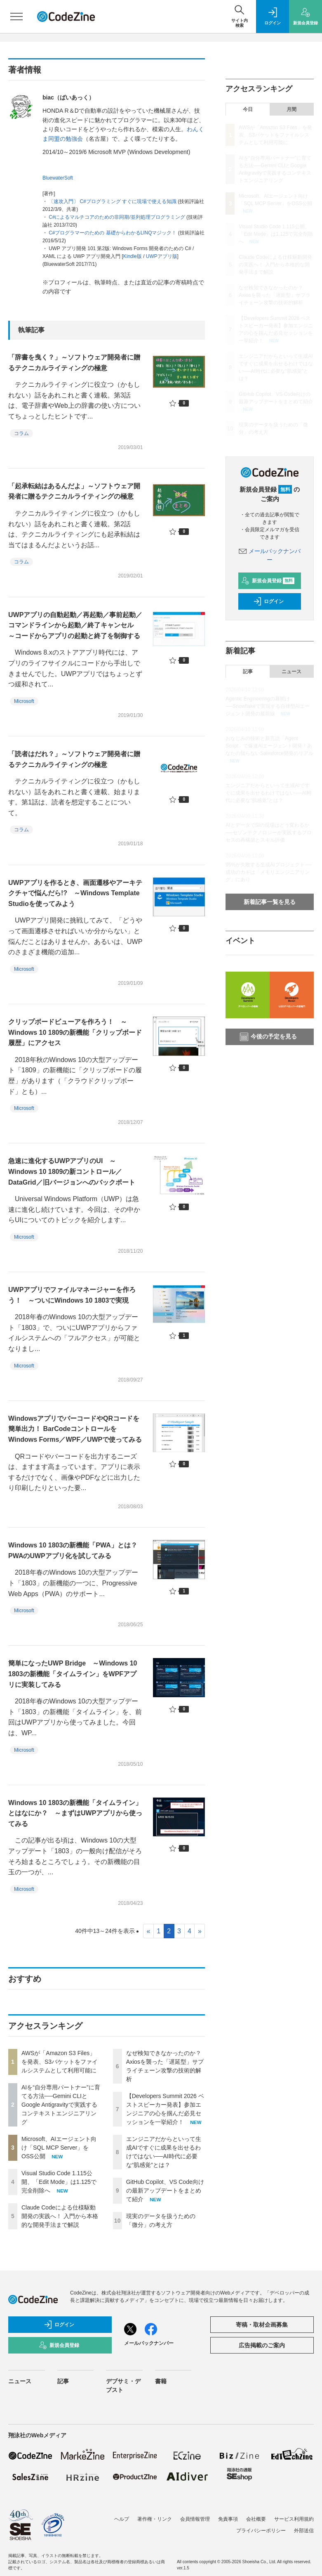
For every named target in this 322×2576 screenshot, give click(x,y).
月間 (291, 109)
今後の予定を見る (268, 1037)
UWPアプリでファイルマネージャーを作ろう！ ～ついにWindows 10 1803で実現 (72, 1295)
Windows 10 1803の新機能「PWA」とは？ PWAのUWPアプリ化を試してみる (76, 1550)
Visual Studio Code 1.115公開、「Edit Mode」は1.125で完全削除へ (58, 2182)
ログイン (268, 601)
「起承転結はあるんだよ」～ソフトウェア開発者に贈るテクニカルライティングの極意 (74, 491)
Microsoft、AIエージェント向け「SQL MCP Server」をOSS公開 (58, 2148)
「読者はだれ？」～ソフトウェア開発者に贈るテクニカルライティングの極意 (74, 759)
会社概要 (256, 2519)
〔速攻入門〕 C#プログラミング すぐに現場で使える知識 (112, 201)
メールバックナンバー (149, 2343)
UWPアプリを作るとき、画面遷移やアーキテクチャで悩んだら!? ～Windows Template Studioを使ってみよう (75, 893)
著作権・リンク (154, 2519)
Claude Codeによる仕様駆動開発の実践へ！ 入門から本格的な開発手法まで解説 (59, 2216)
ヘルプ (121, 2519)
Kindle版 (132, 256)
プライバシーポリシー (261, 2530)
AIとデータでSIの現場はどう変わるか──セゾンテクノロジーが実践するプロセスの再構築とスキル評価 (269, 832)
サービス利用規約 (294, 2519)
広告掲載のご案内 (262, 2345)
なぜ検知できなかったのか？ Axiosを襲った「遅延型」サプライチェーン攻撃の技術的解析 (274, 295)
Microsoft (24, 701)
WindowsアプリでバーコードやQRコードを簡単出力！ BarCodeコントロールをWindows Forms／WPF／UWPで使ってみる (75, 1429)
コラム (21, 433)
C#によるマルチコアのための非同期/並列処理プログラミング (117, 217)
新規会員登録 (267, 581)
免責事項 (228, 2519)
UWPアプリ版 (161, 256)
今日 (248, 109)
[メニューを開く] (16, 16)
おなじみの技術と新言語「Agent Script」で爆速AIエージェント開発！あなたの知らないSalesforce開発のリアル (269, 746)
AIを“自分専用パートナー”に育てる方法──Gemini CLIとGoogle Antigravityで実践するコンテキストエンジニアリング (60, 2104)
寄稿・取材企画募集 (262, 2324)
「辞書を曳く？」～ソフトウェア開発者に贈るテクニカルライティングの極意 (74, 362)
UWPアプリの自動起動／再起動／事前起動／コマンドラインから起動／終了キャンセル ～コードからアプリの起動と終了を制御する (75, 625)
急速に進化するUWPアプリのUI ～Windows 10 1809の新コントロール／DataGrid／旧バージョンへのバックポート (71, 1171)
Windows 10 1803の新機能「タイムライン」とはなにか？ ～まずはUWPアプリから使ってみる (75, 1813)
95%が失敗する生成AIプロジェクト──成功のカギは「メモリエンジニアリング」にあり (268, 872)
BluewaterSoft (57, 178)
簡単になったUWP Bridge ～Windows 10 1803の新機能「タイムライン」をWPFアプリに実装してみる (72, 1674)
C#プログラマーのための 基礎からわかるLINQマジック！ (112, 233)
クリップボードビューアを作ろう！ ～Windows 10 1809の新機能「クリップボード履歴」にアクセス (75, 1032)
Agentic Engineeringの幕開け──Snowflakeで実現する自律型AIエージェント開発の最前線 (268, 706)
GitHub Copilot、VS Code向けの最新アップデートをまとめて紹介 (165, 2190)
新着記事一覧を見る (270, 902)
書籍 (161, 2381)
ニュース (291, 671)
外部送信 (304, 2530)
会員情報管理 (195, 2519)
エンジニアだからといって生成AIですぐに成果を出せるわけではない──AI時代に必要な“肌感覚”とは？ (268, 793)
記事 (248, 671)
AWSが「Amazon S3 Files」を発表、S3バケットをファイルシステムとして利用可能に (59, 2062)
